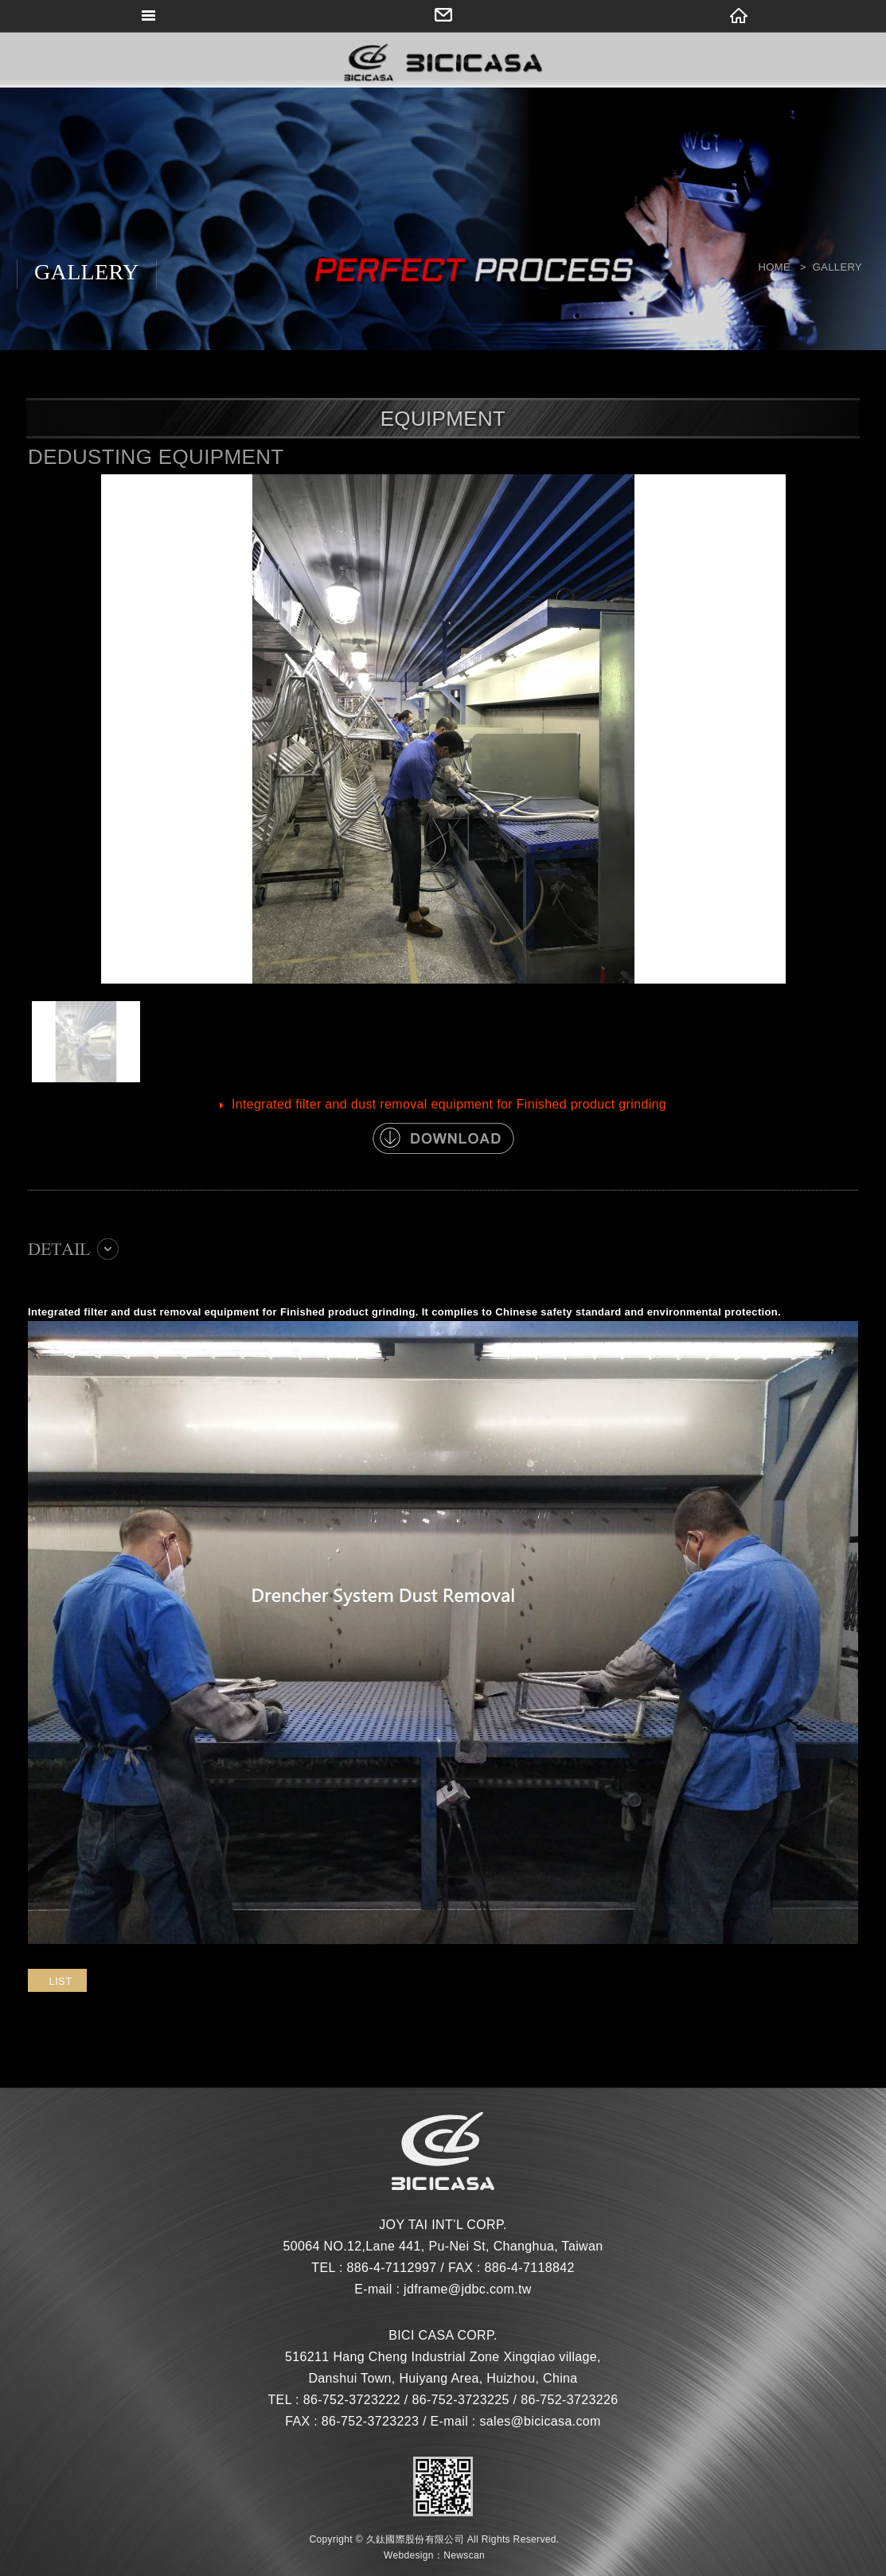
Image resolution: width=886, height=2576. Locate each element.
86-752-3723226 (569, 2399)
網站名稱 (443, 64)
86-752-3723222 (351, 2399)
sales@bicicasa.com (539, 2421)
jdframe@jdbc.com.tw (468, 2289)
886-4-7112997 (391, 2267)
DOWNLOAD (443, 1138)
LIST (60, 1981)
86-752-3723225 (460, 2399)
